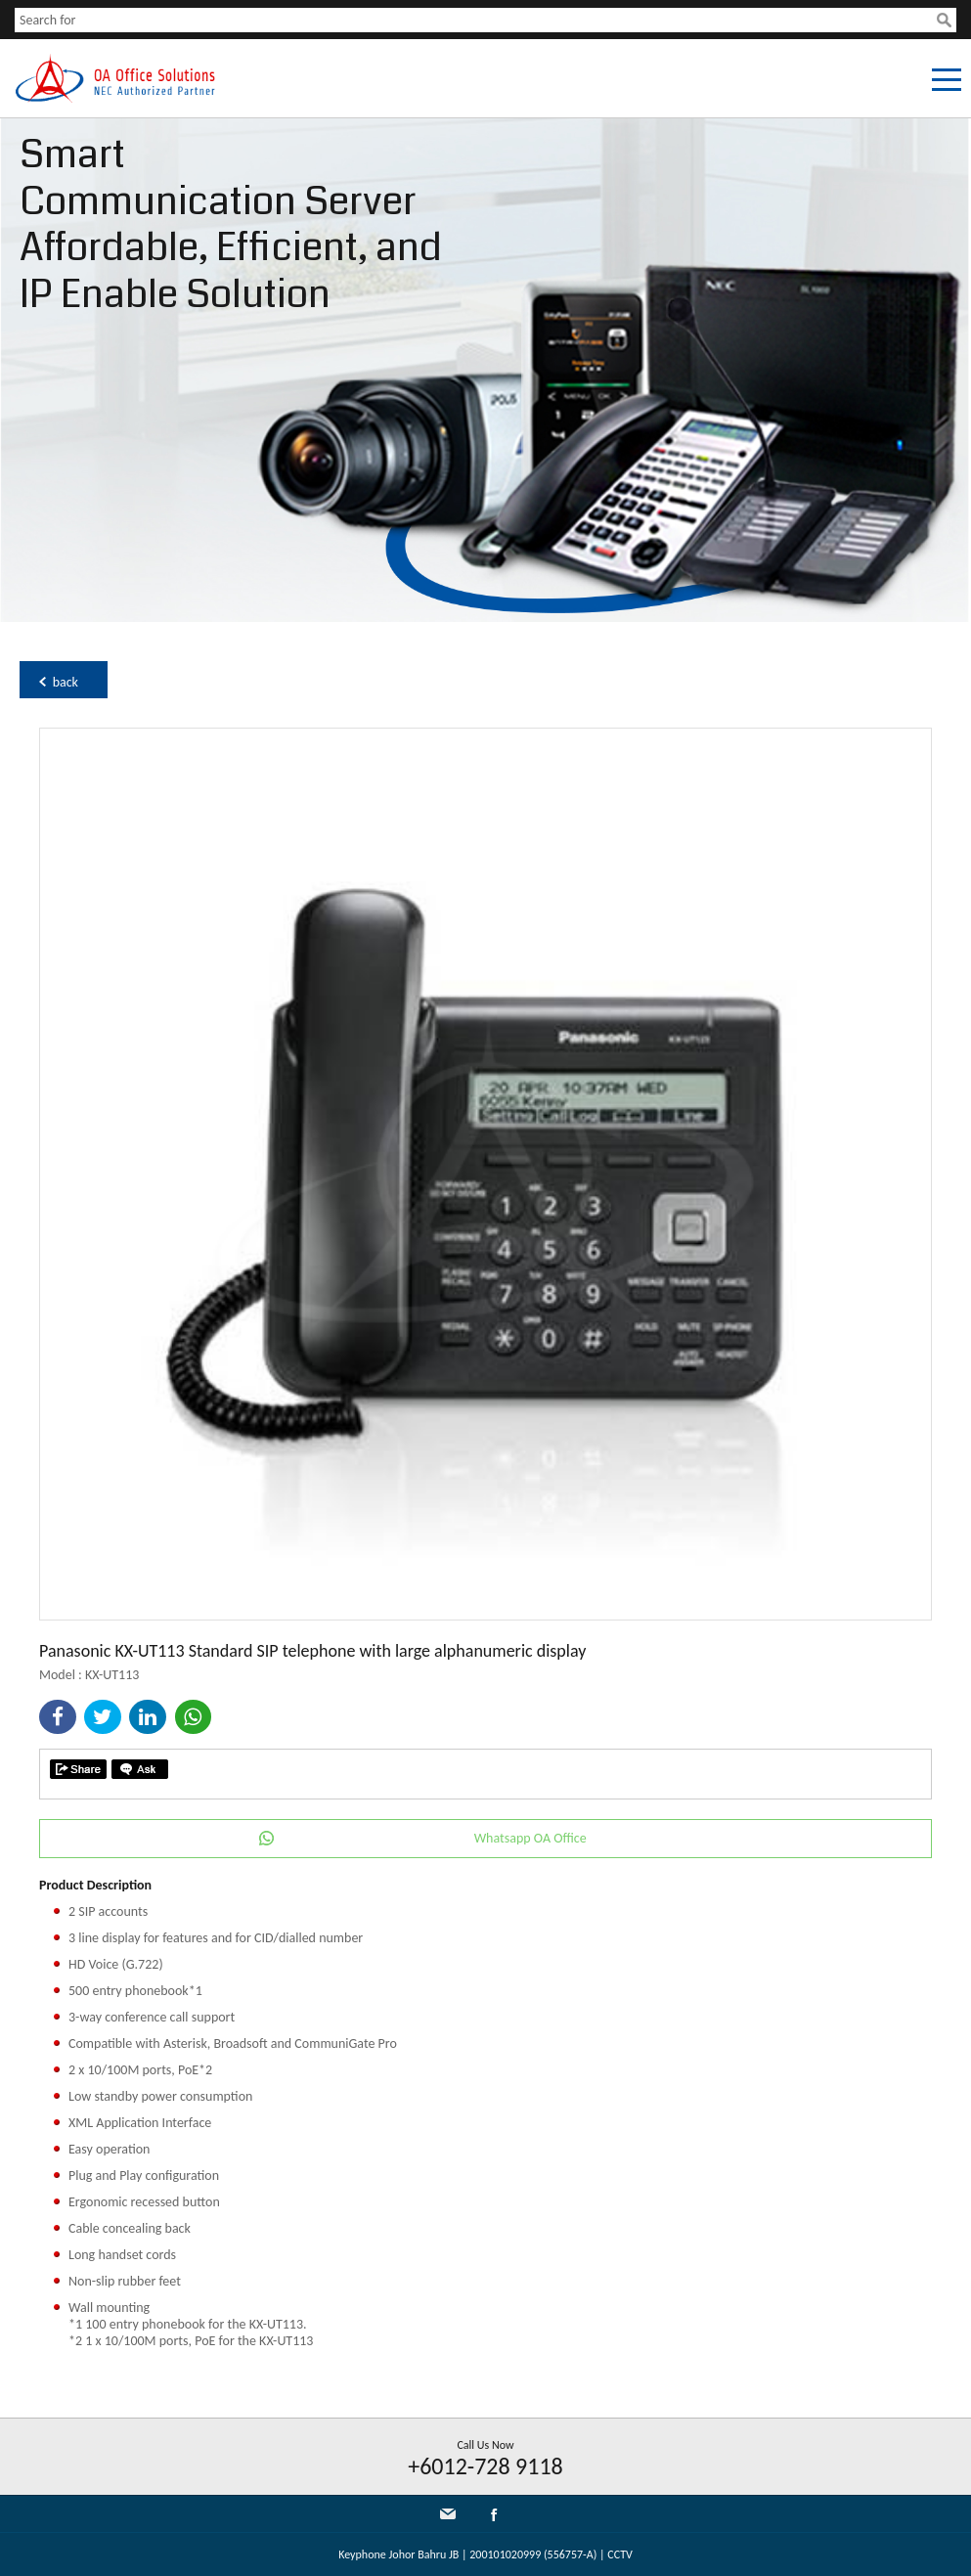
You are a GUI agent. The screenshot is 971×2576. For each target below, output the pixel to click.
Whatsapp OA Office (530, 1838)
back (65, 682)
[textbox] (476, 20)
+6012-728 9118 (485, 2466)
